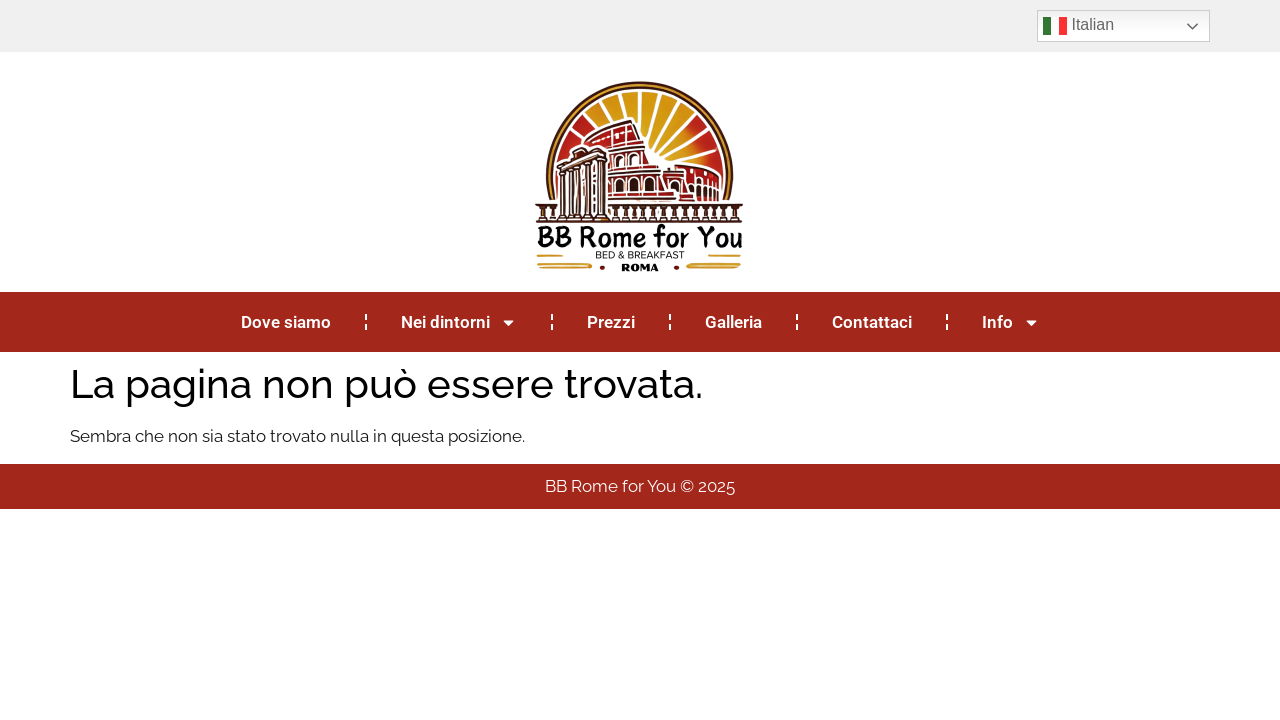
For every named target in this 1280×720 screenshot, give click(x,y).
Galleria (733, 322)
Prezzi (611, 322)
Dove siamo (286, 322)
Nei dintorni (459, 322)
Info (1011, 322)
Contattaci (872, 322)
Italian (1078, 26)
